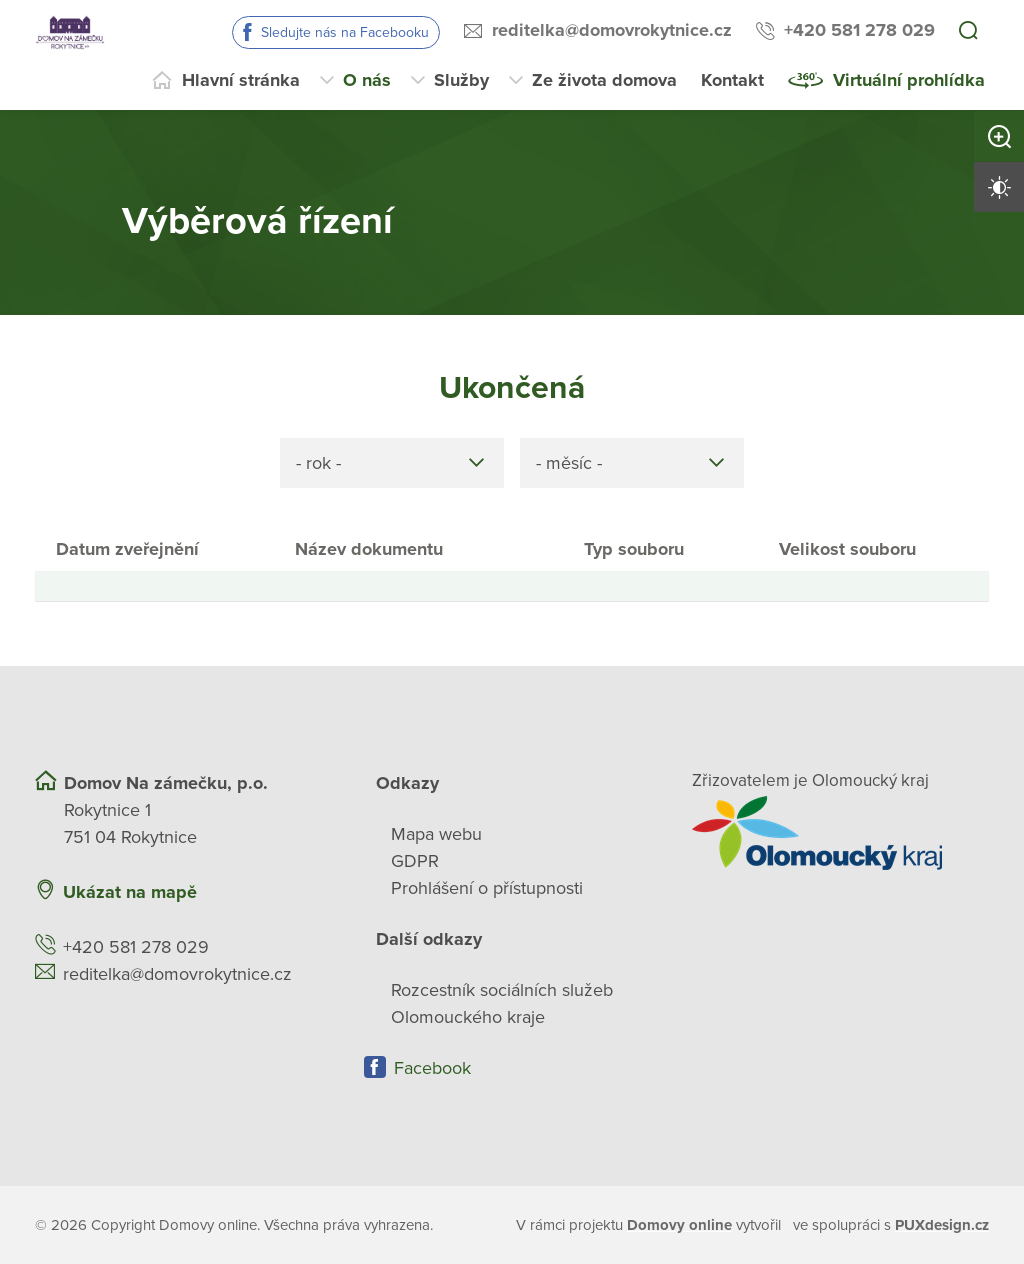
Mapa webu (436, 834)
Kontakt (732, 80)
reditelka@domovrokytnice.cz (612, 30)
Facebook (432, 1068)
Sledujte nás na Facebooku (345, 32)
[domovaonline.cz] (679, 1225)
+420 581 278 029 (859, 30)
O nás (367, 80)
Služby (461, 80)
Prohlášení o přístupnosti (487, 888)
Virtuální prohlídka (909, 80)
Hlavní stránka (241, 80)
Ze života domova (604, 80)
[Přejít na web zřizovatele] (840, 833)
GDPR (415, 861)
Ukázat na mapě (130, 892)
